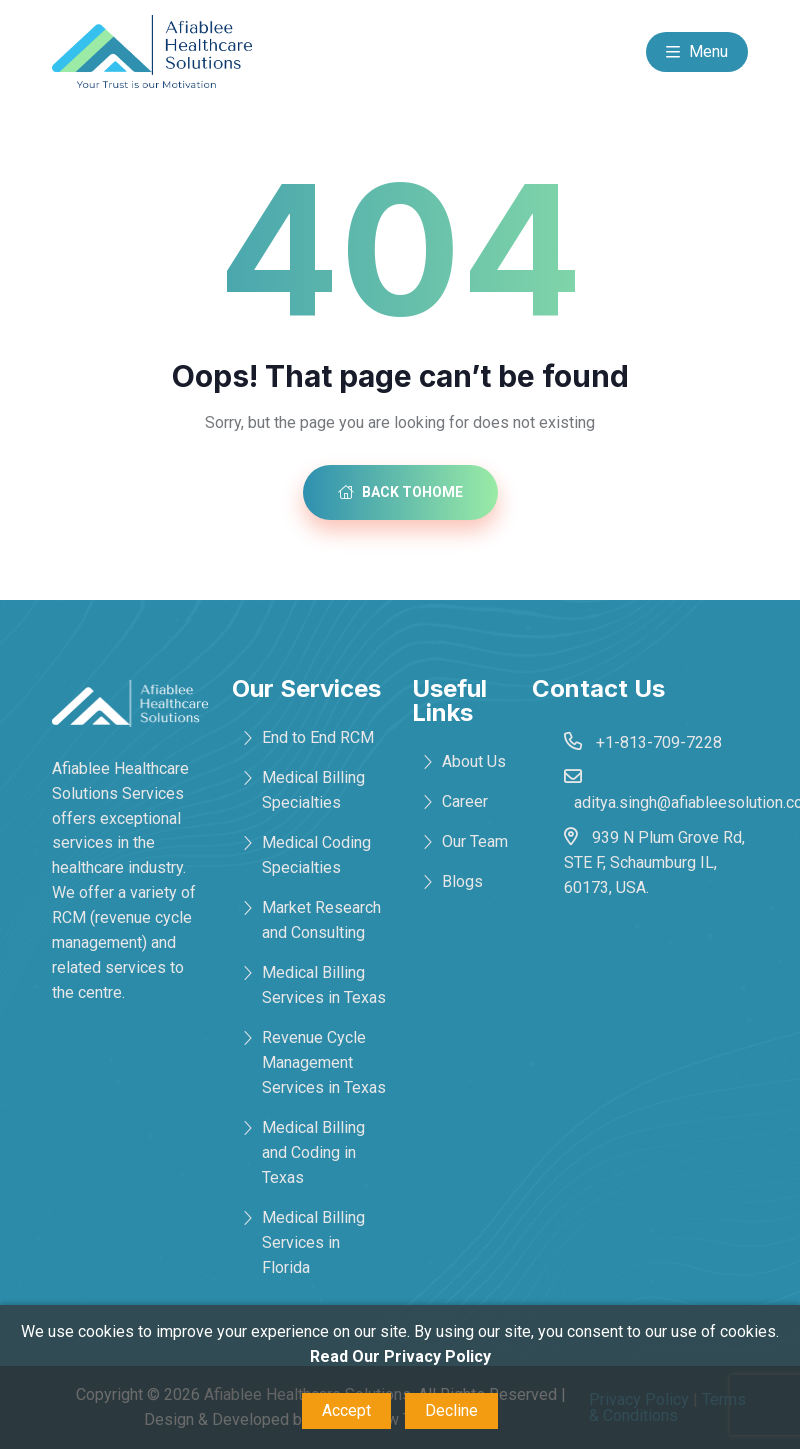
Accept (346, 1410)
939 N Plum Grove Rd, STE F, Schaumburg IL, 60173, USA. (654, 862)
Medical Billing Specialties (313, 790)
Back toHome (400, 492)
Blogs (462, 881)
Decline (451, 1410)
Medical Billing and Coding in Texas (313, 1152)
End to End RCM (318, 737)
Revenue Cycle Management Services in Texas (324, 1062)
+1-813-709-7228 (659, 742)
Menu (697, 53)
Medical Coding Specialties (316, 855)
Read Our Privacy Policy (400, 1356)
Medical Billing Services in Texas (324, 985)
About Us (474, 761)
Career (465, 801)
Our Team (475, 841)
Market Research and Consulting (321, 920)
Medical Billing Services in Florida (313, 1242)
